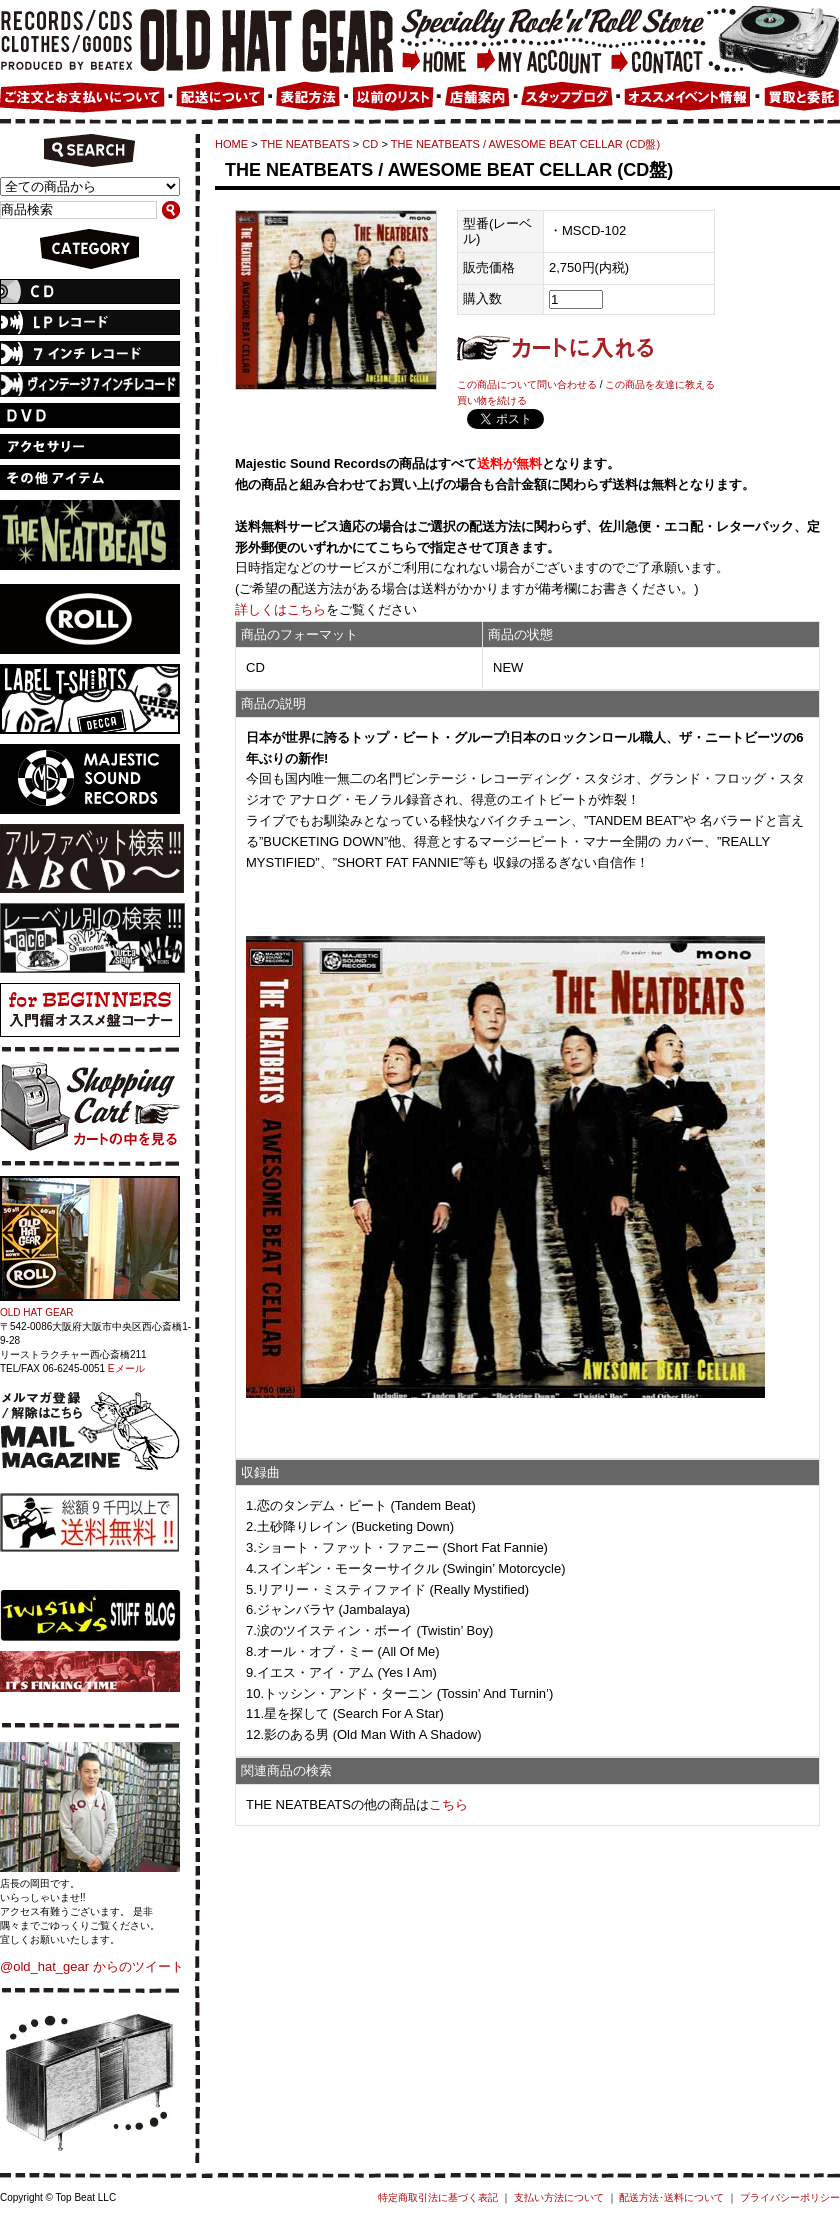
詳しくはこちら (280, 609)
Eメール (126, 1368)
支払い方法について (559, 2197)
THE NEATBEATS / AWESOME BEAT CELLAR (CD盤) (525, 144)
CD (370, 144)
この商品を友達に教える (660, 384)
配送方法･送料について (671, 2197)
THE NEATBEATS (305, 144)
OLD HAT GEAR (37, 1312)
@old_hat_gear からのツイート (92, 1966)
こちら (448, 1804)
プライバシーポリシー (790, 2197)
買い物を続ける (492, 400)
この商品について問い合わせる (527, 384)
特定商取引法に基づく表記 (438, 2197)
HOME (231, 144)
